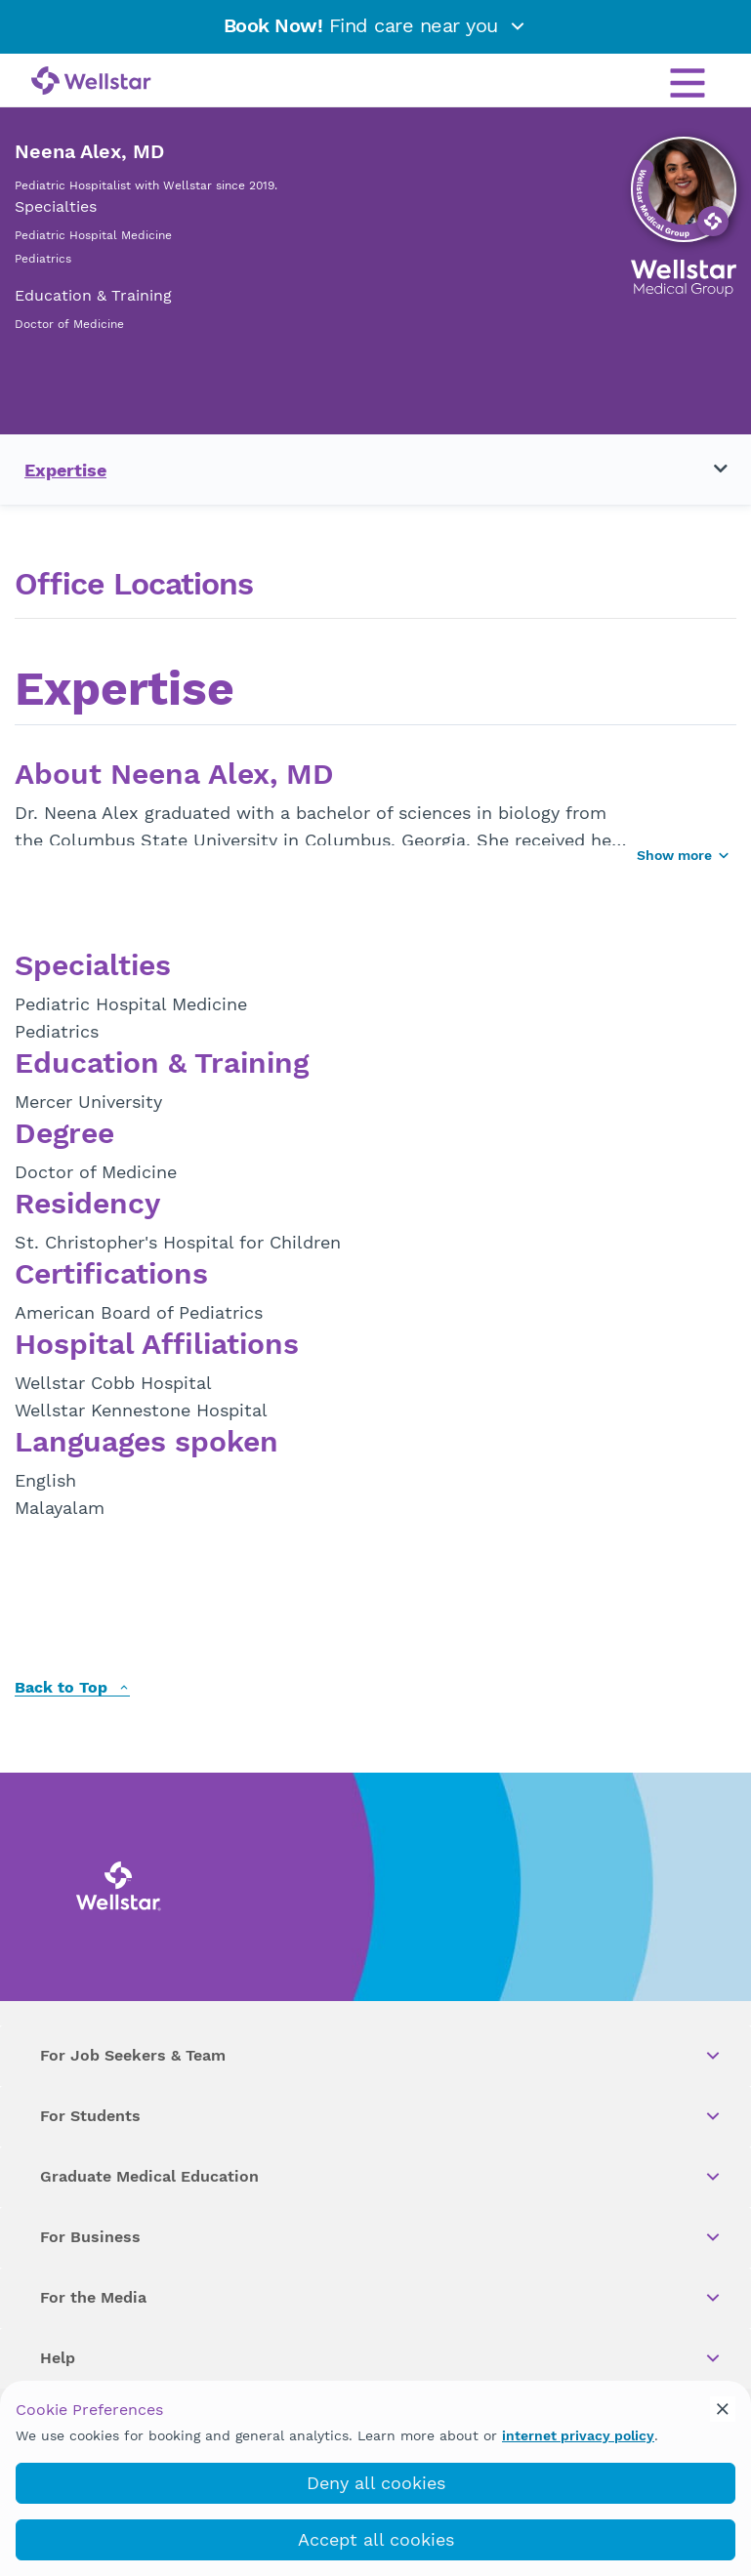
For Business (381, 2237)
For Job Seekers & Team (381, 2055)
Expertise (65, 470)
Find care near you (376, 25)
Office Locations (134, 584)
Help (381, 2358)
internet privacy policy (578, 2435)
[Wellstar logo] (91, 82)
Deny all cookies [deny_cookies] (376, 2483)
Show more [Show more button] (683, 855)
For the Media (381, 2298)
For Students (381, 2116)
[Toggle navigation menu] (709, 469)
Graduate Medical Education (381, 2177)
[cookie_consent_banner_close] (722, 2409)
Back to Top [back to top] (72, 1688)
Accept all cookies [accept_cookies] (376, 2539)
